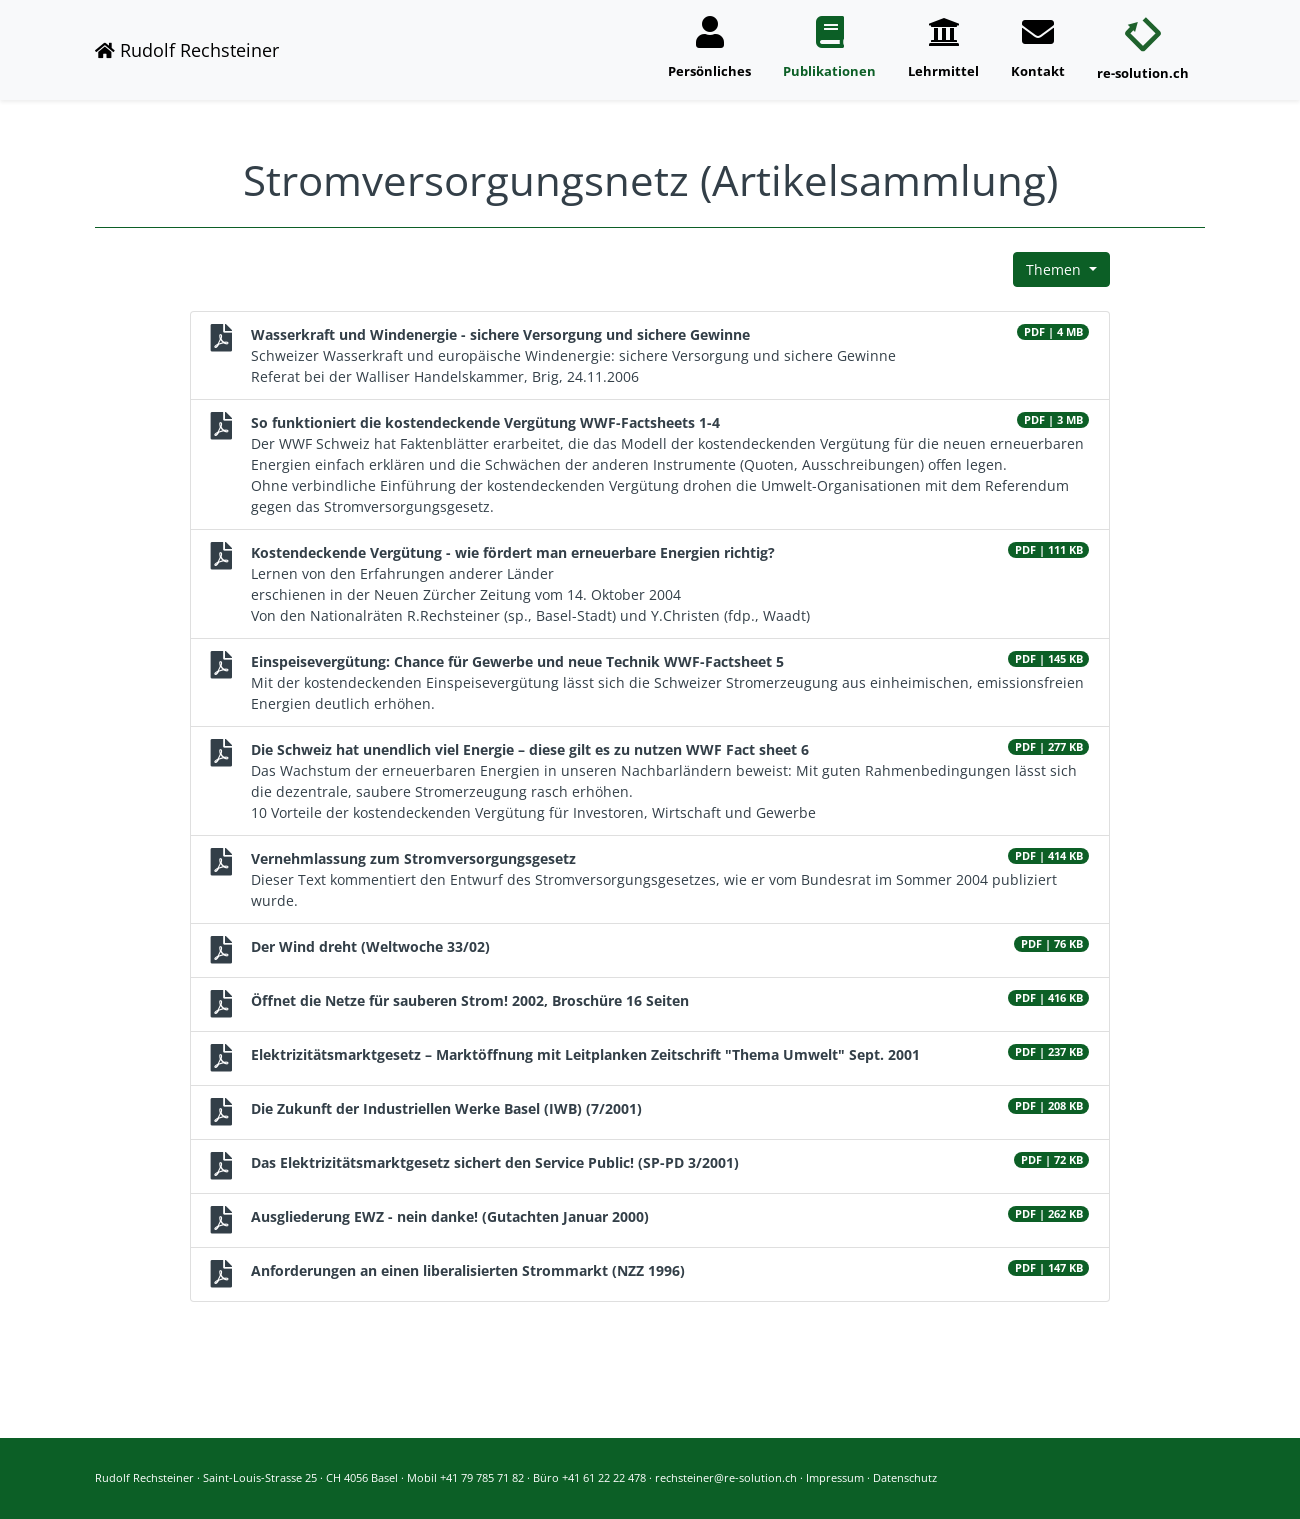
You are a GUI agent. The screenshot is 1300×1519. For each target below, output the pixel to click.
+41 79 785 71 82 (482, 1477)
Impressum (835, 1477)
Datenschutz (905, 1477)
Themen (1055, 269)
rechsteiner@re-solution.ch (726, 1477)
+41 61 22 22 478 (604, 1477)
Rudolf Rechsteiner (187, 50)
